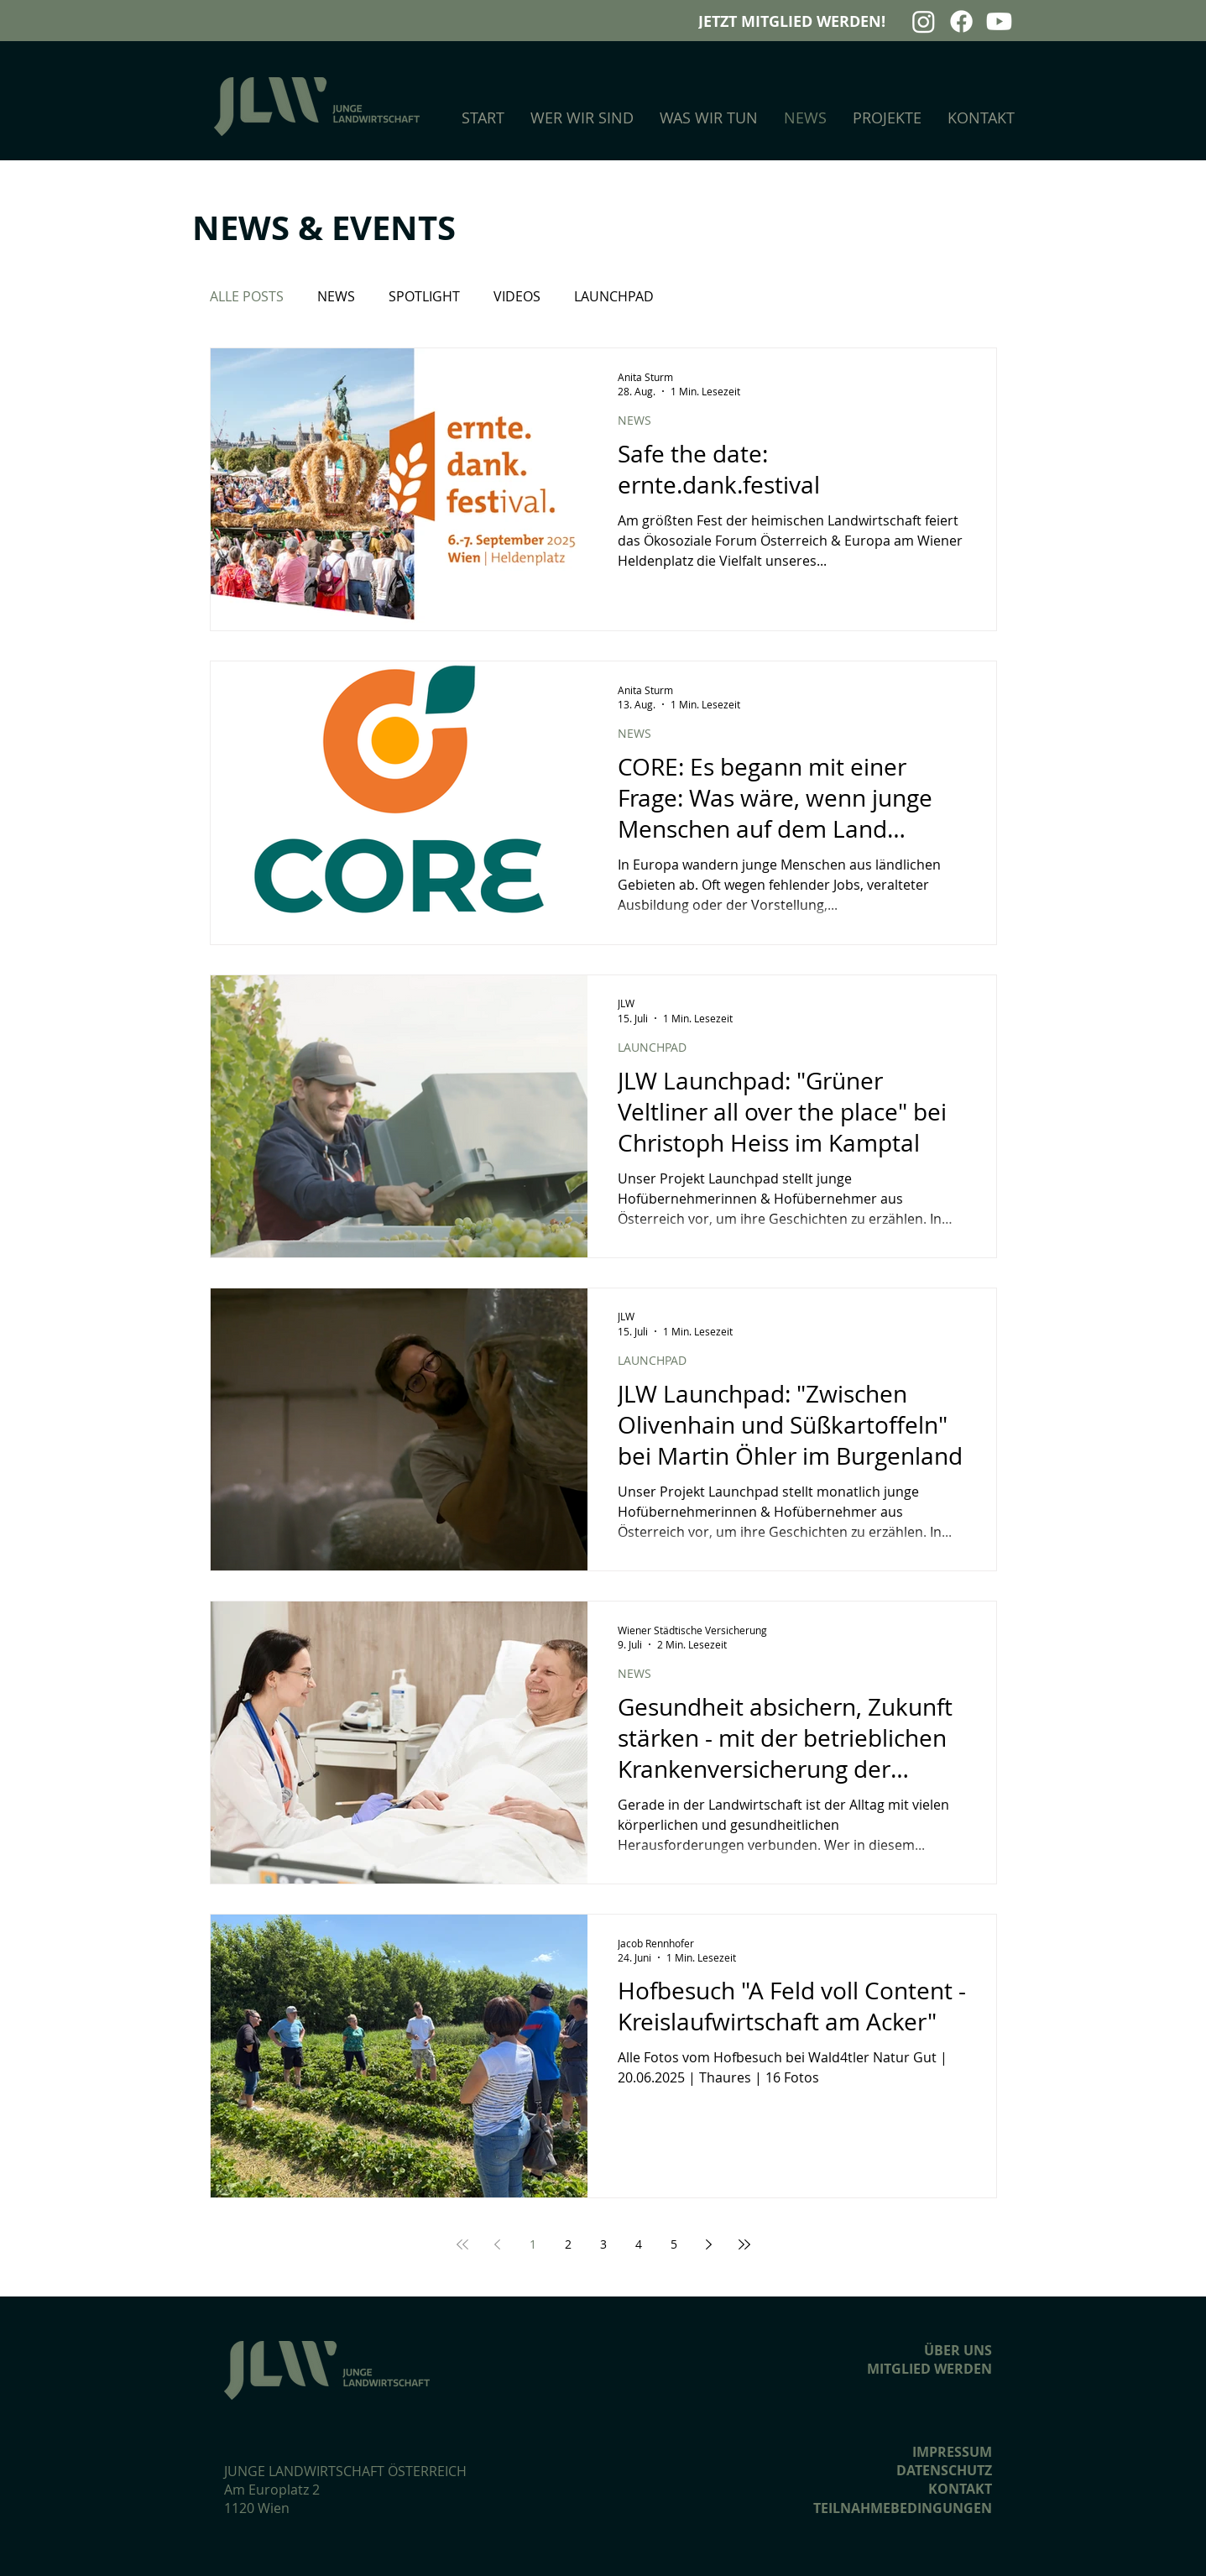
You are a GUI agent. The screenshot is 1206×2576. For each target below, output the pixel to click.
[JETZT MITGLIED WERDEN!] (796, 21)
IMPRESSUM (952, 2452)
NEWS (336, 296)
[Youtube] (999, 21)
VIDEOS (516, 296)
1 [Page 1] (533, 2244)
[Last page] (744, 2244)
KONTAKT (960, 2488)
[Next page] (709, 2244)
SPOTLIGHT (424, 296)
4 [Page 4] (638, 2244)
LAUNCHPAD (614, 296)
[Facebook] (961, 21)
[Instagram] (923, 21)
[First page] (462, 2244)
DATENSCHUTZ (944, 2470)
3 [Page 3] (603, 2244)
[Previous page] (498, 2244)
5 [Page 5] (674, 2244)
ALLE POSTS (247, 296)
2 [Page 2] (568, 2244)
